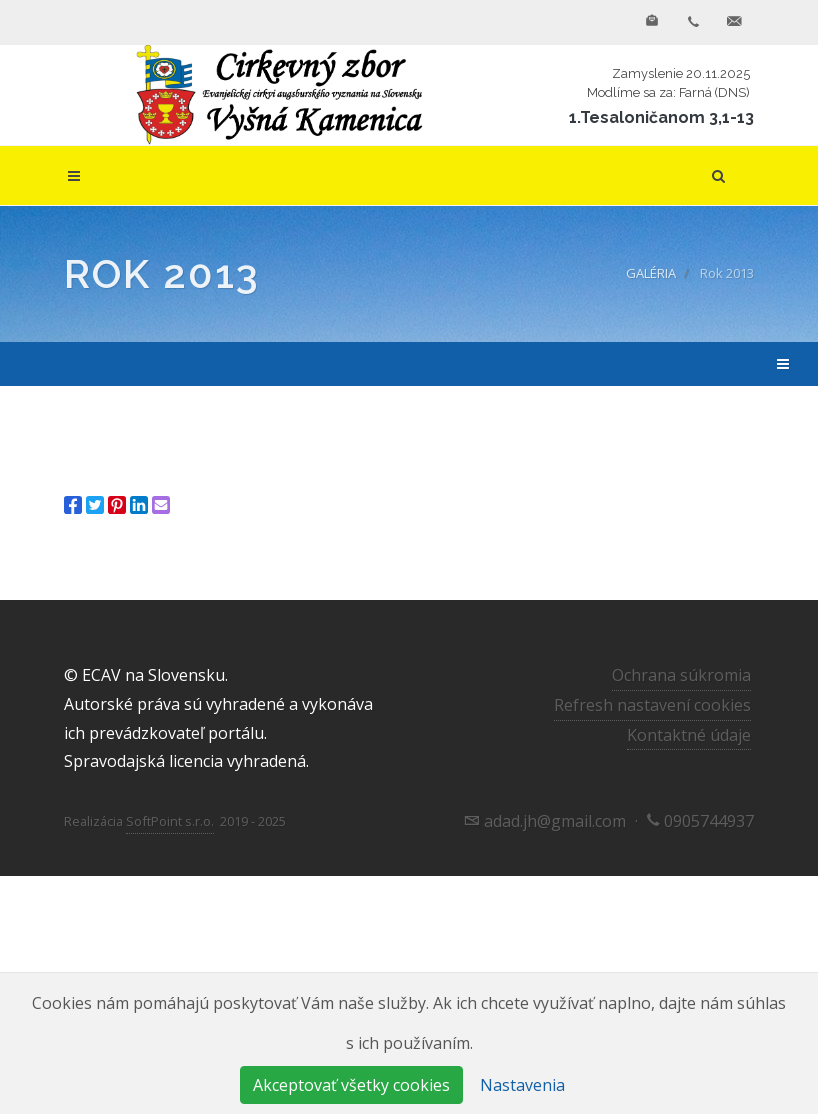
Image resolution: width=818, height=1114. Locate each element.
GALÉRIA (651, 273)
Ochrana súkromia (681, 675)
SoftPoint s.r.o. (170, 821)
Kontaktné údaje (689, 735)
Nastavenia (522, 1085)
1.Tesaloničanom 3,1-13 (661, 117)
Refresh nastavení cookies (652, 705)
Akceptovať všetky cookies (351, 1085)
